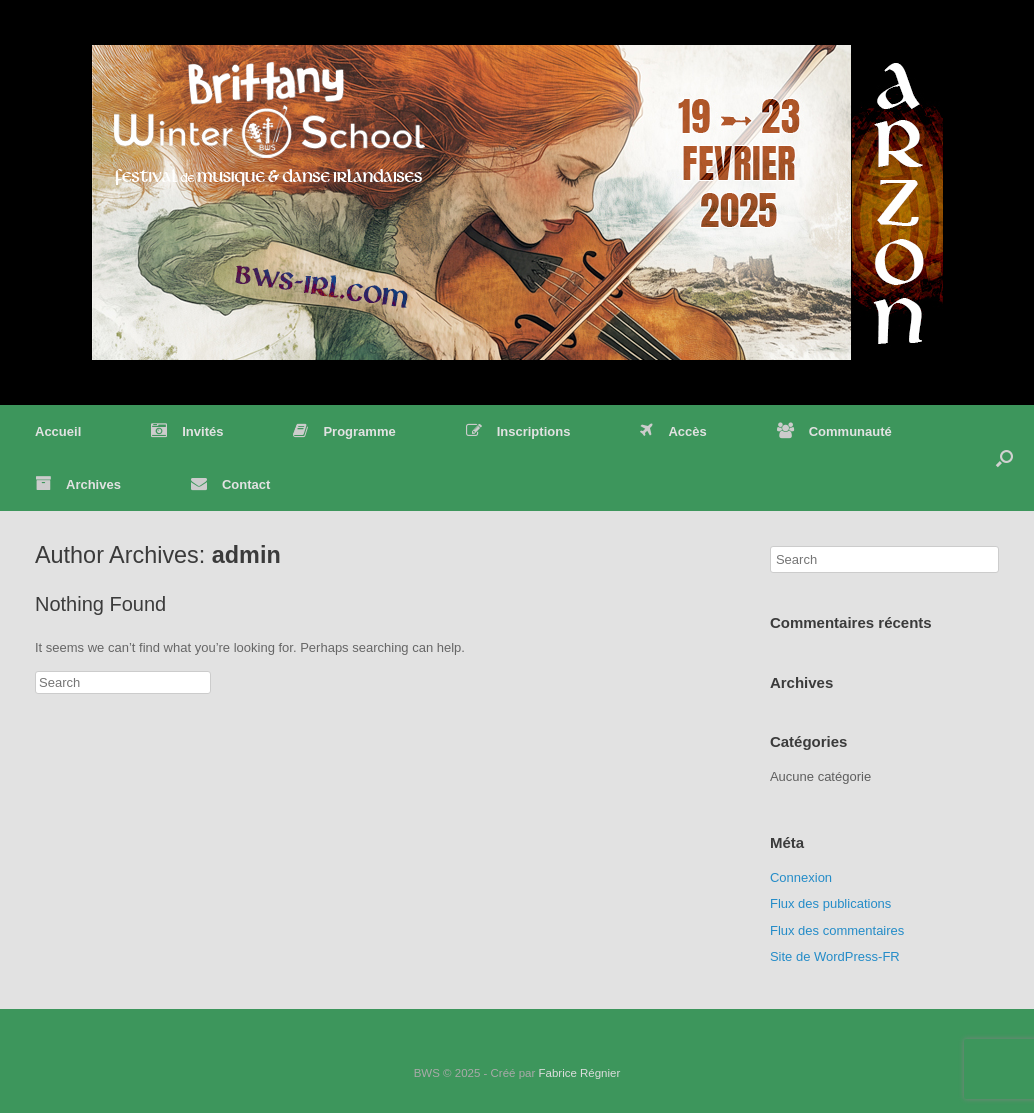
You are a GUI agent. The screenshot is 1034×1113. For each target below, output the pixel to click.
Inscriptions (518, 431)
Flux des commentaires (837, 930)
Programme (344, 431)
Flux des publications (830, 903)
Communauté (834, 431)
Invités (187, 431)
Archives (78, 484)
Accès (673, 431)
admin (246, 555)
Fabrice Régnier (579, 1073)
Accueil (58, 431)
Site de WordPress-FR (835, 956)
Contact (230, 484)
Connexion (801, 877)
